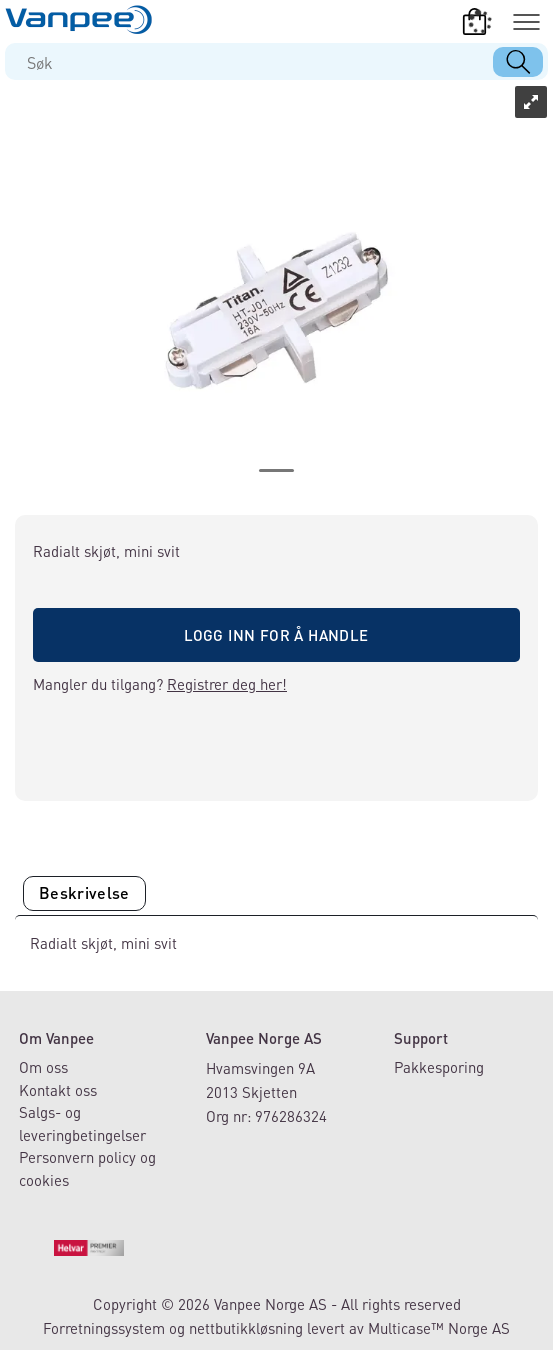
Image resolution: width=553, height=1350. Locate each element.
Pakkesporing (439, 1067)
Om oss (43, 1067)
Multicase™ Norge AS (439, 1328)
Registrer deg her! (227, 684)
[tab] (84, 893)
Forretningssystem (104, 1328)
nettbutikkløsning (246, 1328)
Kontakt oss (58, 1090)
